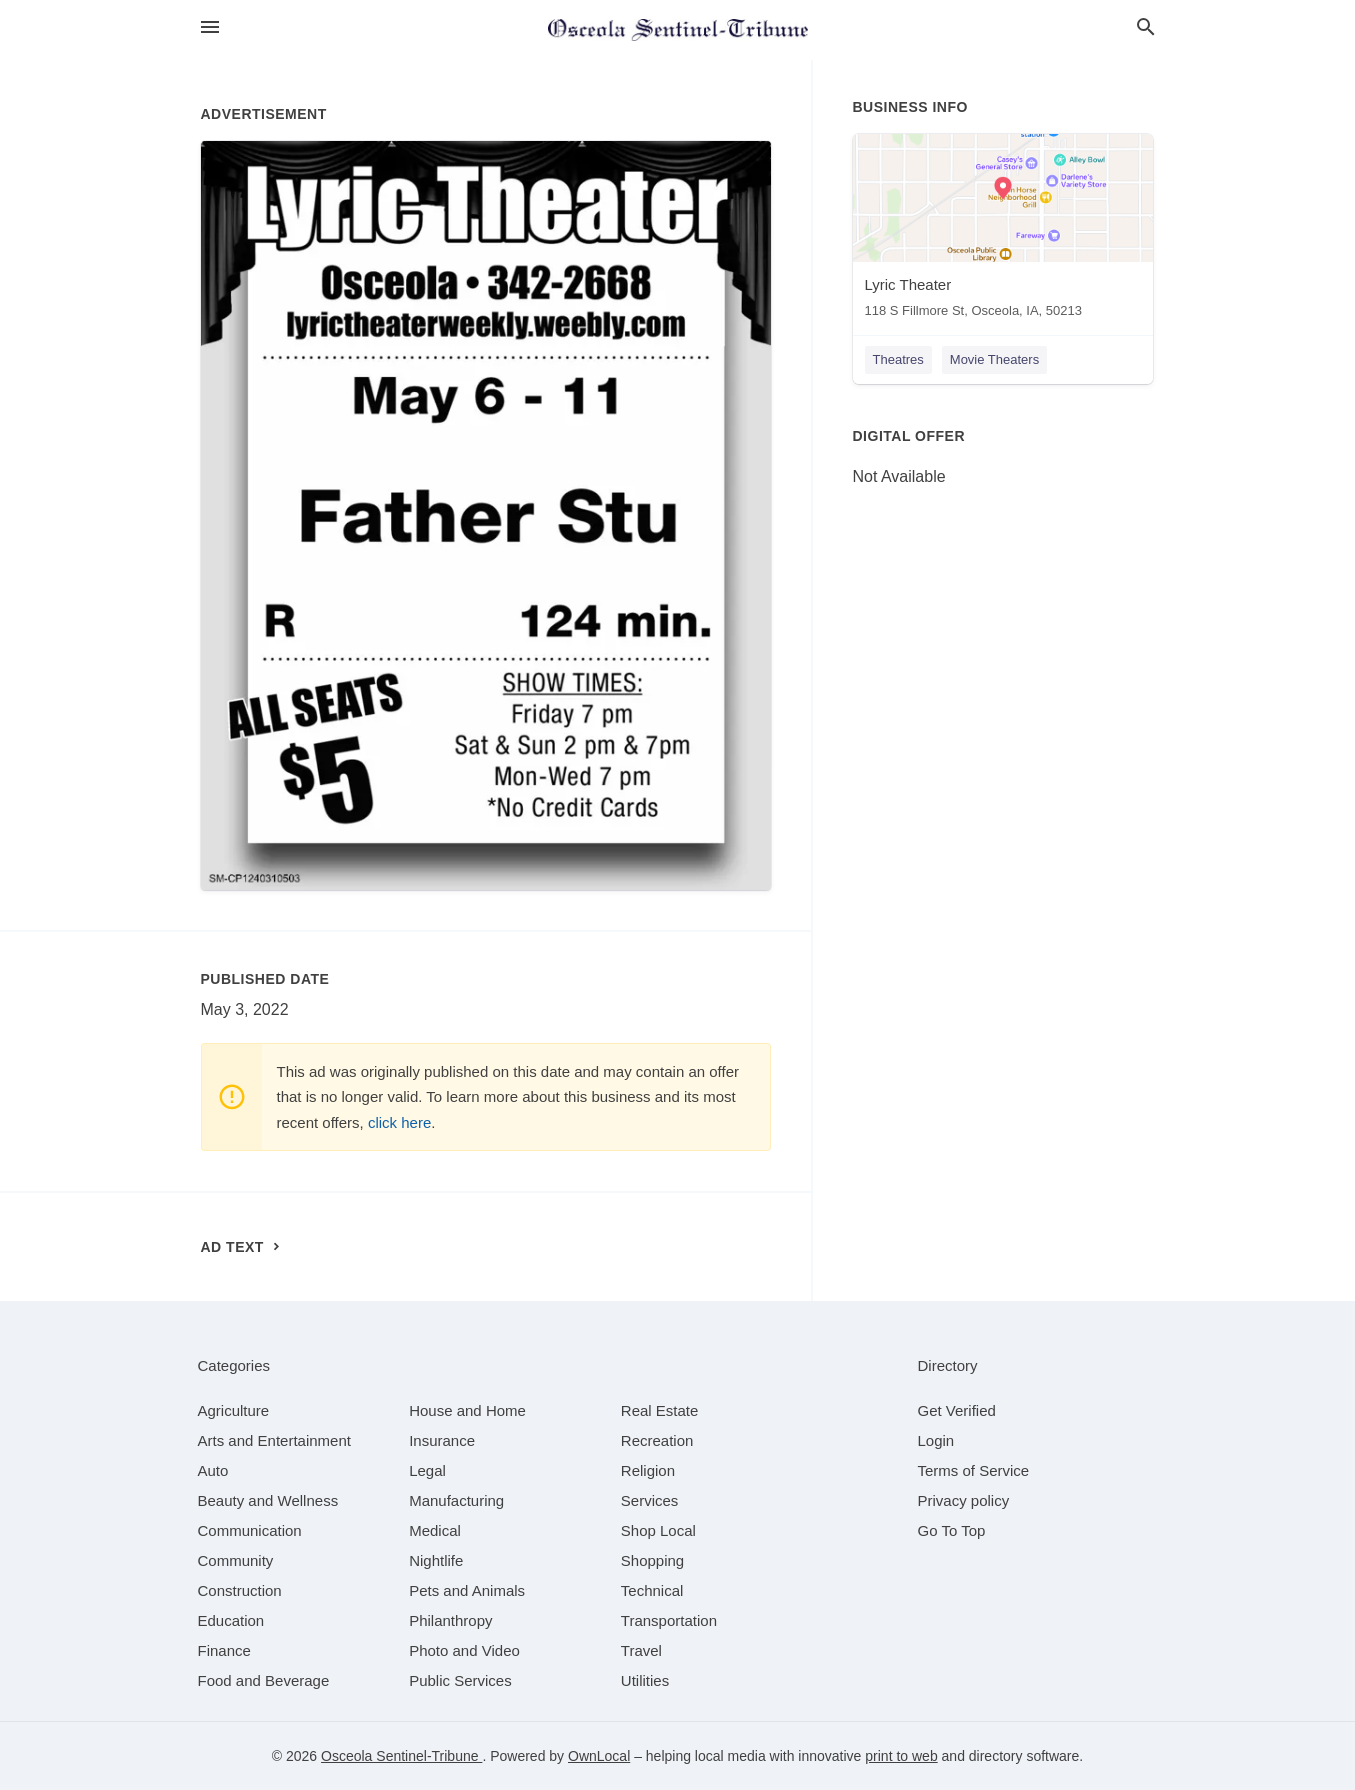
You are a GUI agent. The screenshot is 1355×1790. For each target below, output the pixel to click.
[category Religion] (648, 1470)
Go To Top (952, 1530)
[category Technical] (652, 1590)
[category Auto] (213, 1470)
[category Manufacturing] (456, 1500)
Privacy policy (964, 1500)
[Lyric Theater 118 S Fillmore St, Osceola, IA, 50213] (1003, 230)
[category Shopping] (652, 1560)
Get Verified (957, 1410)
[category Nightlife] (436, 1560)
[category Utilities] (645, 1680)
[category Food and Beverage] (264, 1680)
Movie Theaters (994, 359)
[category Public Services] (460, 1680)
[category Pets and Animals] (467, 1590)
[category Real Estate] (660, 1410)
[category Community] (236, 1560)
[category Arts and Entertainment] (274, 1440)
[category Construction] (240, 1590)
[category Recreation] (657, 1440)
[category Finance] (224, 1650)
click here (399, 1122)
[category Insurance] (442, 1440)
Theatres (898, 359)
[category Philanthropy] (450, 1620)
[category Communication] (250, 1530)
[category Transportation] (669, 1620)
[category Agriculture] (234, 1410)
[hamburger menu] (210, 27)
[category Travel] (641, 1650)
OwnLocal (599, 1756)
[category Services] (650, 1500)
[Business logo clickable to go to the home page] (678, 30)
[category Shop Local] (658, 1530)
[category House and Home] (467, 1410)
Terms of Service (974, 1470)
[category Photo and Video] (464, 1650)
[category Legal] (427, 1470)
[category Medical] (435, 1530)
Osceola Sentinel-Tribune (401, 1756)
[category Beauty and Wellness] (268, 1500)
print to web (901, 1756)
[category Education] (231, 1620)
